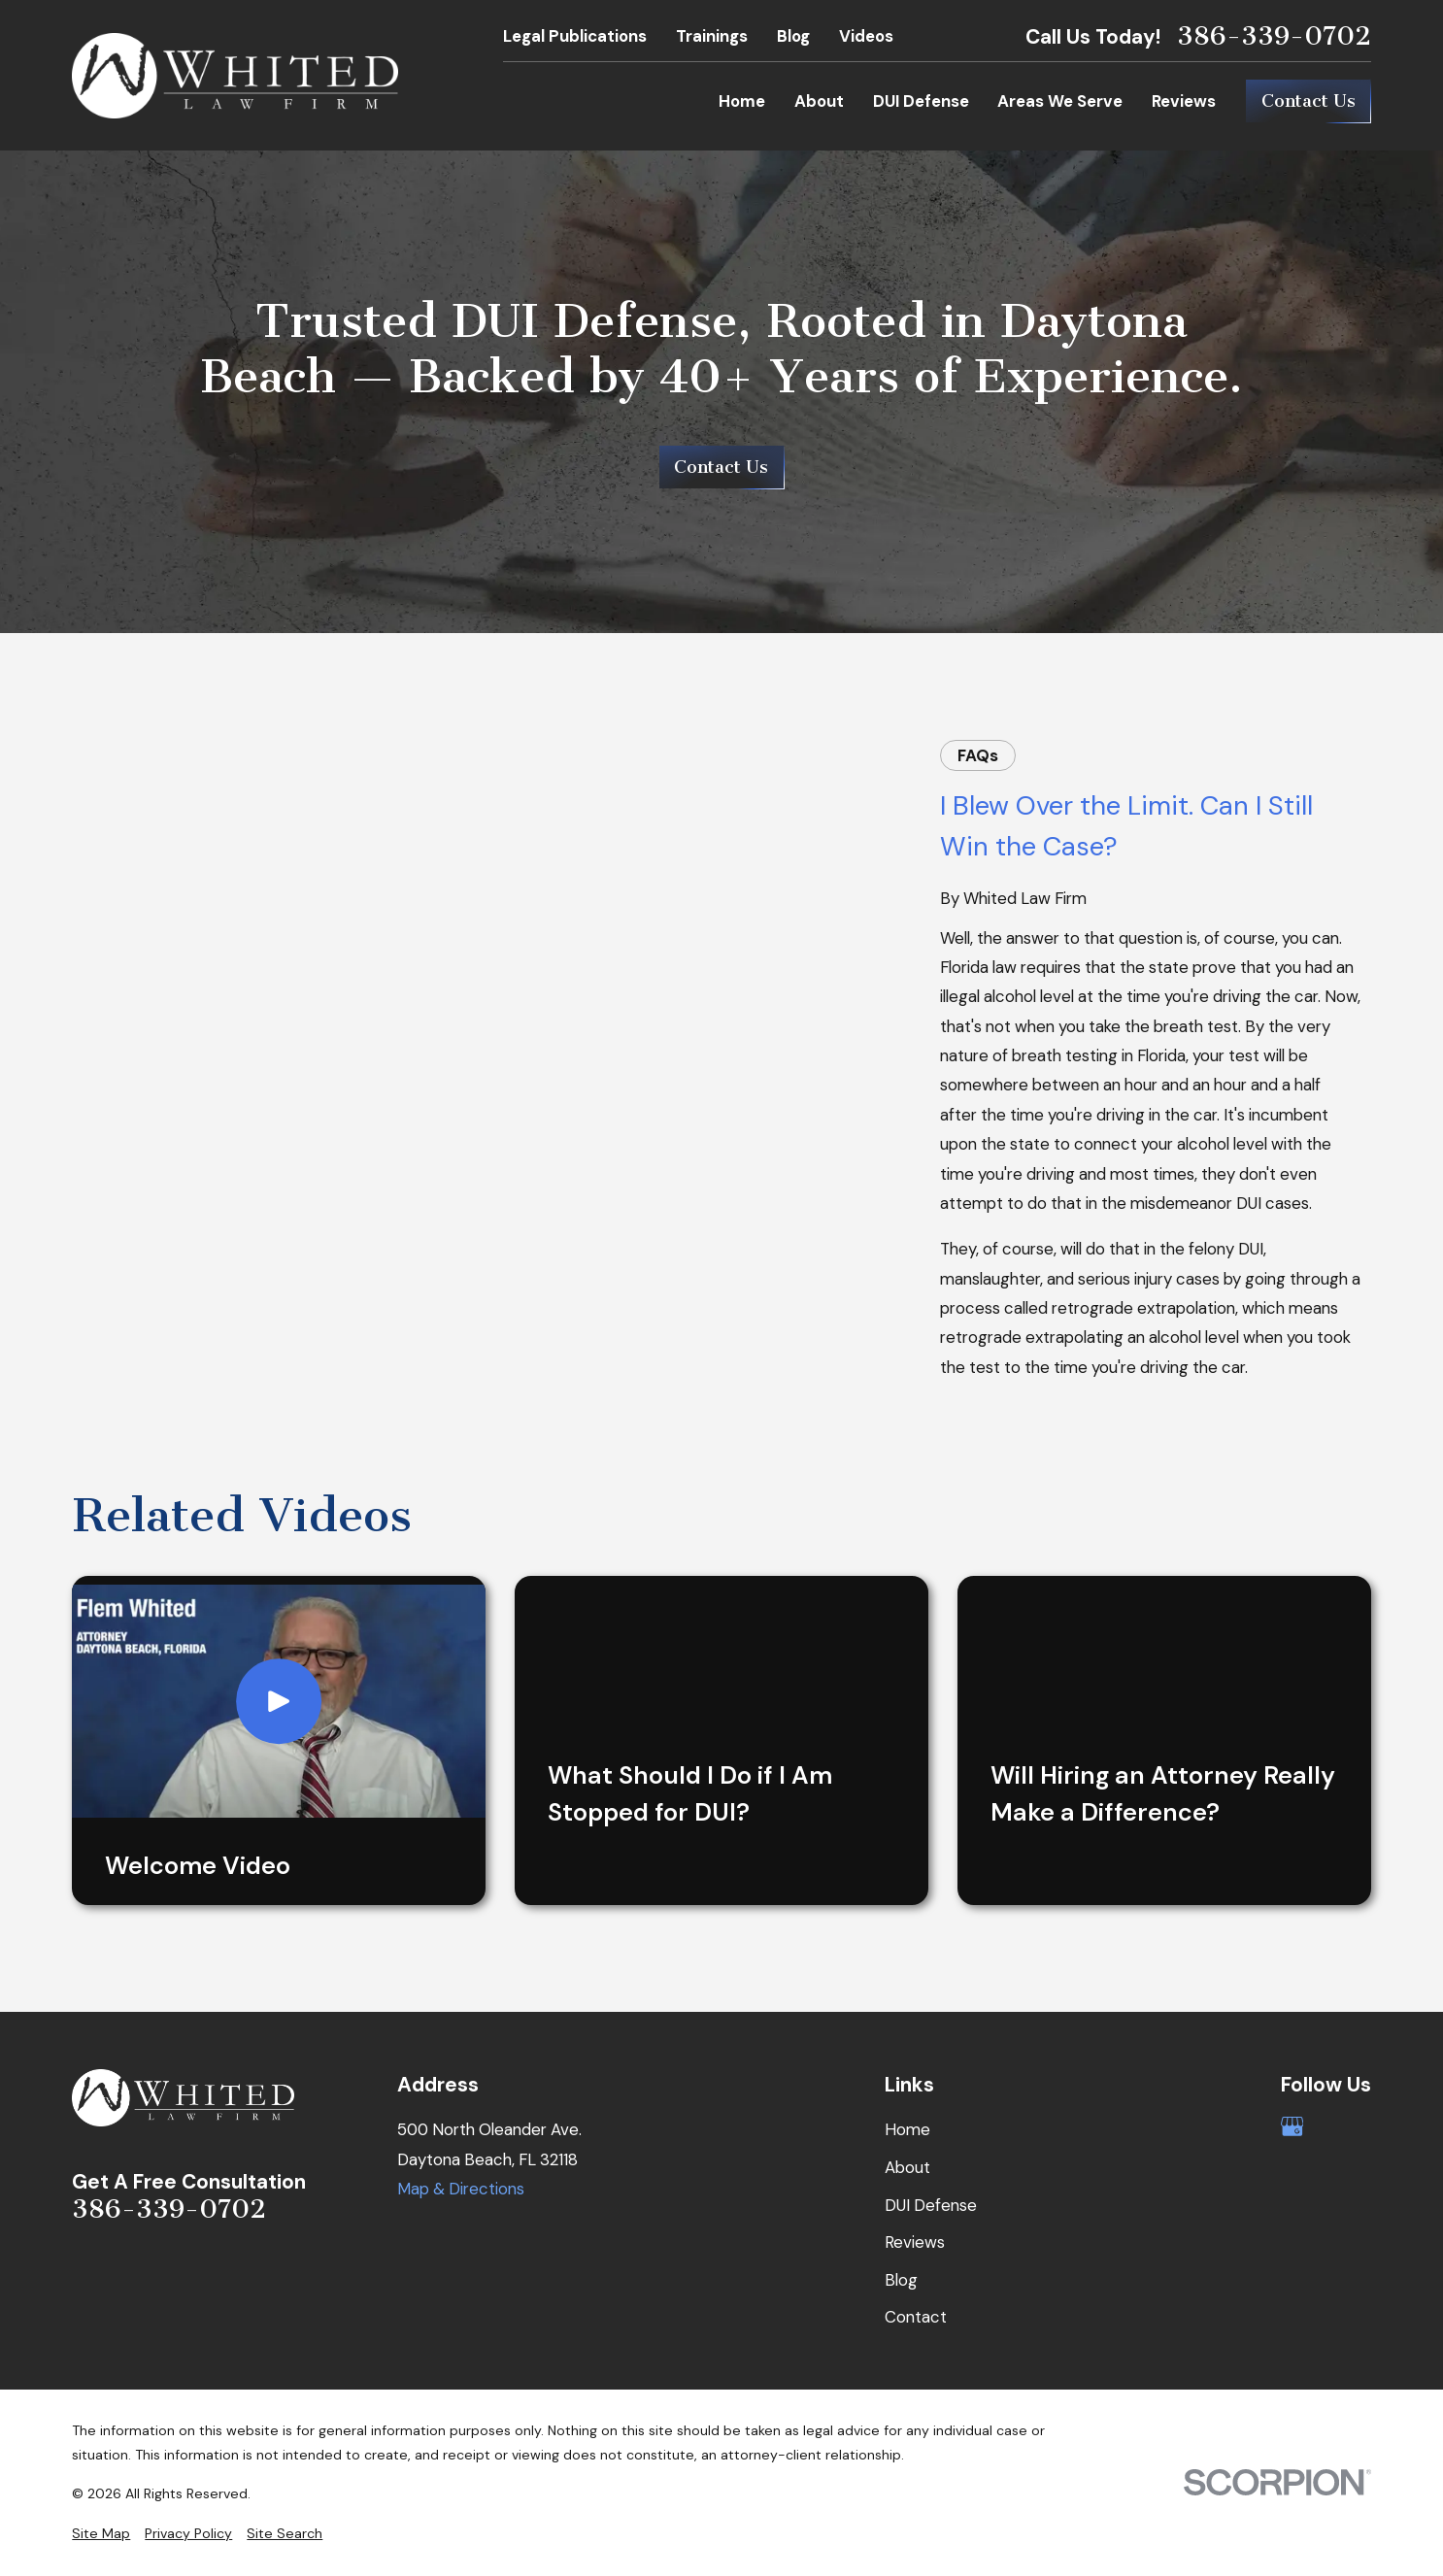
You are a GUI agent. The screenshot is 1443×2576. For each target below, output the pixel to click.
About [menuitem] (819, 101)
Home (907, 2129)
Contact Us (1308, 101)
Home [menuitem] (742, 101)
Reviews (915, 2242)
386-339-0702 (1274, 36)
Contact (916, 2316)
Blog (793, 36)
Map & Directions (460, 2188)
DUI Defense (931, 2205)
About (907, 2167)
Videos (866, 36)
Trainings (712, 36)
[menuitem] (101, 2534)
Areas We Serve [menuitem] (1060, 101)
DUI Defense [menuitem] (921, 101)
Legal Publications (575, 36)
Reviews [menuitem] (1184, 101)
